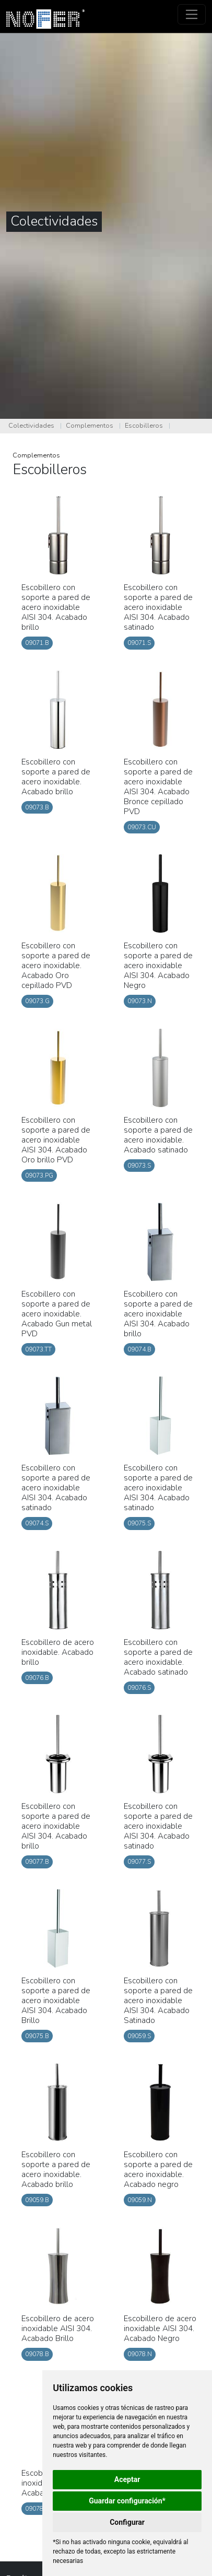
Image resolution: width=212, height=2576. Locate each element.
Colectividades (31, 425)
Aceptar (127, 2479)
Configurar (127, 2522)
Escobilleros (144, 425)
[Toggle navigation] (192, 14)
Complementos (89, 425)
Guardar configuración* (127, 2501)
